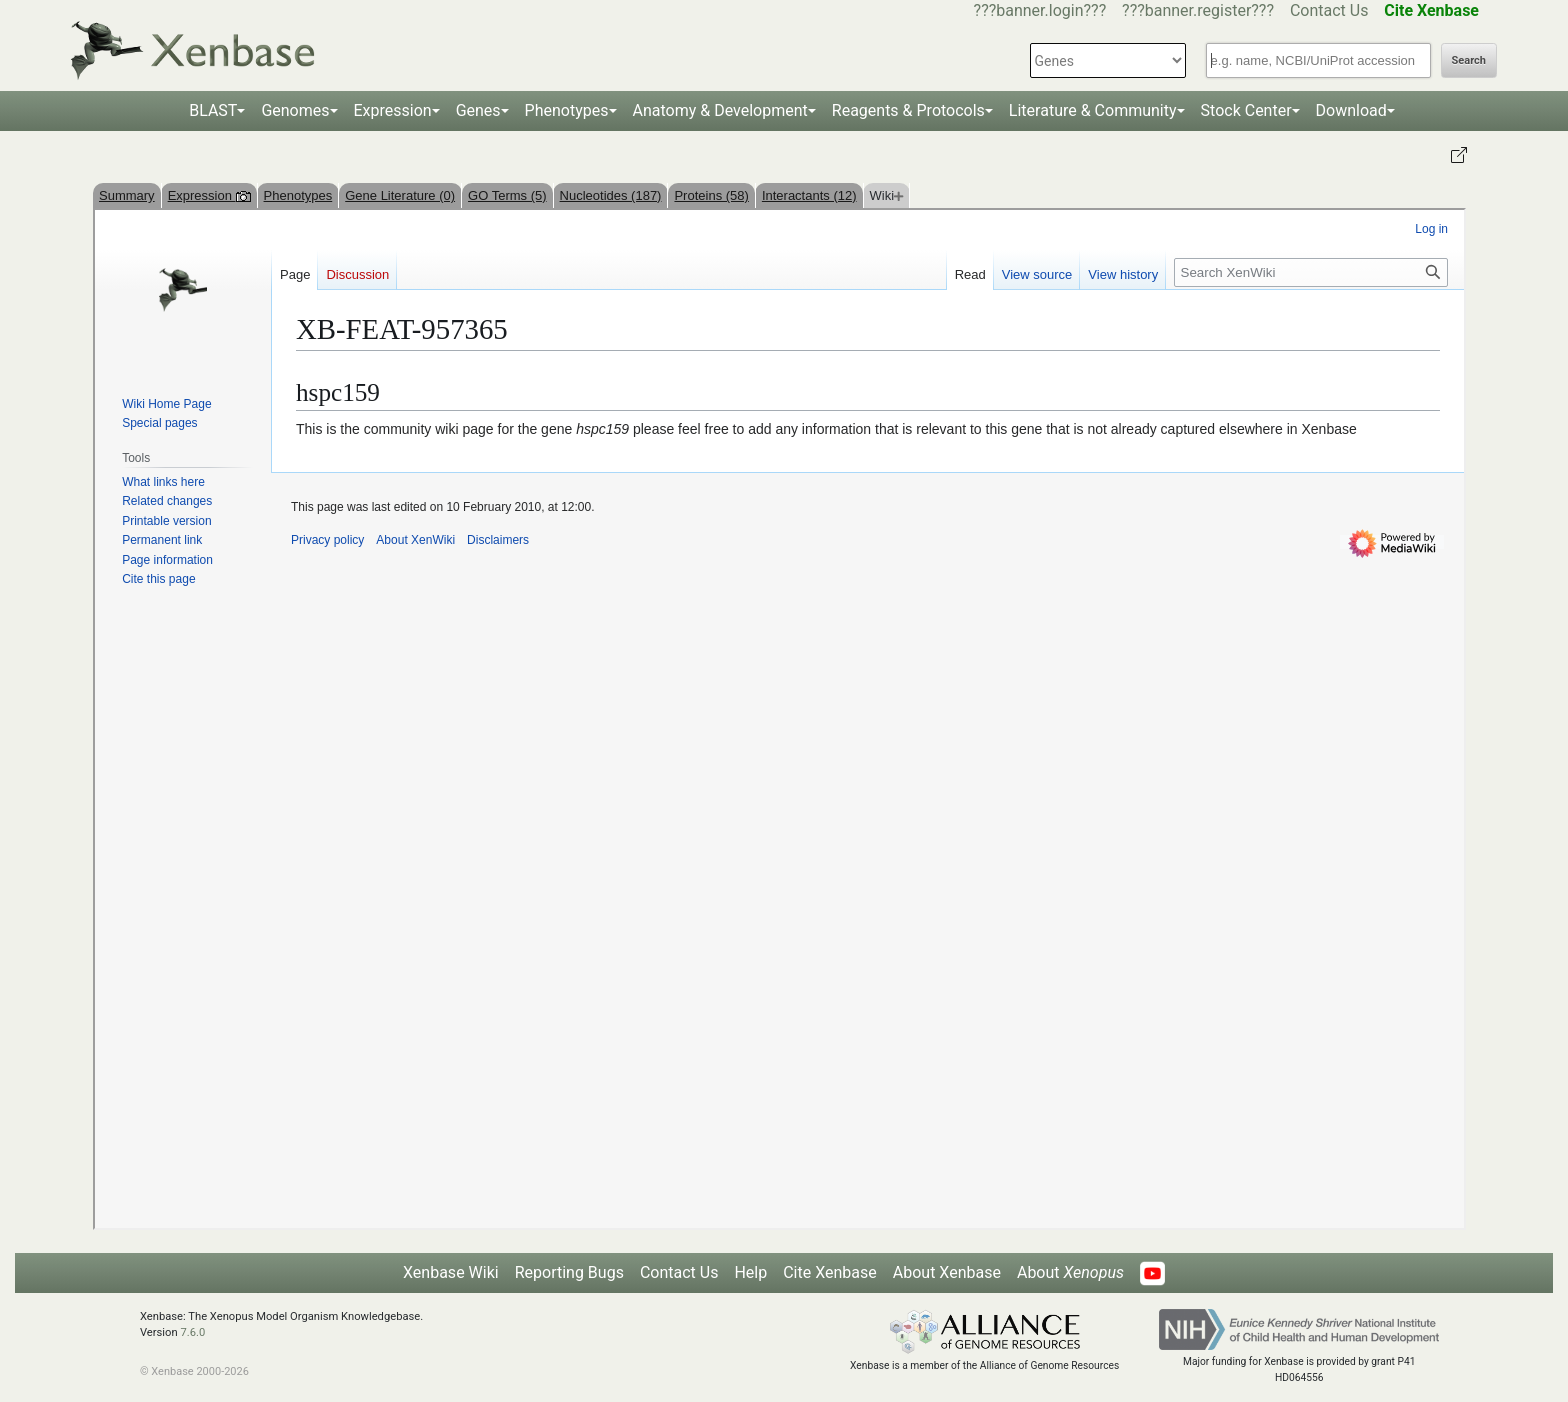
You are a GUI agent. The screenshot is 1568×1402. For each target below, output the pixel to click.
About (1070, 1272)
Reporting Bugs (569, 1272)
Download (1351, 110)
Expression (393, 110)
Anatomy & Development (720, 110)
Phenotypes (567, 110)
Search (1469, 60)
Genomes (295, 110)
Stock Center (1246, 110)
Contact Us (1329, 10)
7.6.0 (192, 1332)
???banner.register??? (1198, 10)
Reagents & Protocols (908, 110)
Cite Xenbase (830, 1272)
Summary (127, 195)
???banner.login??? (1040, 10)
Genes (478, 110)
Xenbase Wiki (451, 1272)
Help (750, 1272)
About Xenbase (947, 1272)
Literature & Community (1093, 110)
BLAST (213, 110)
